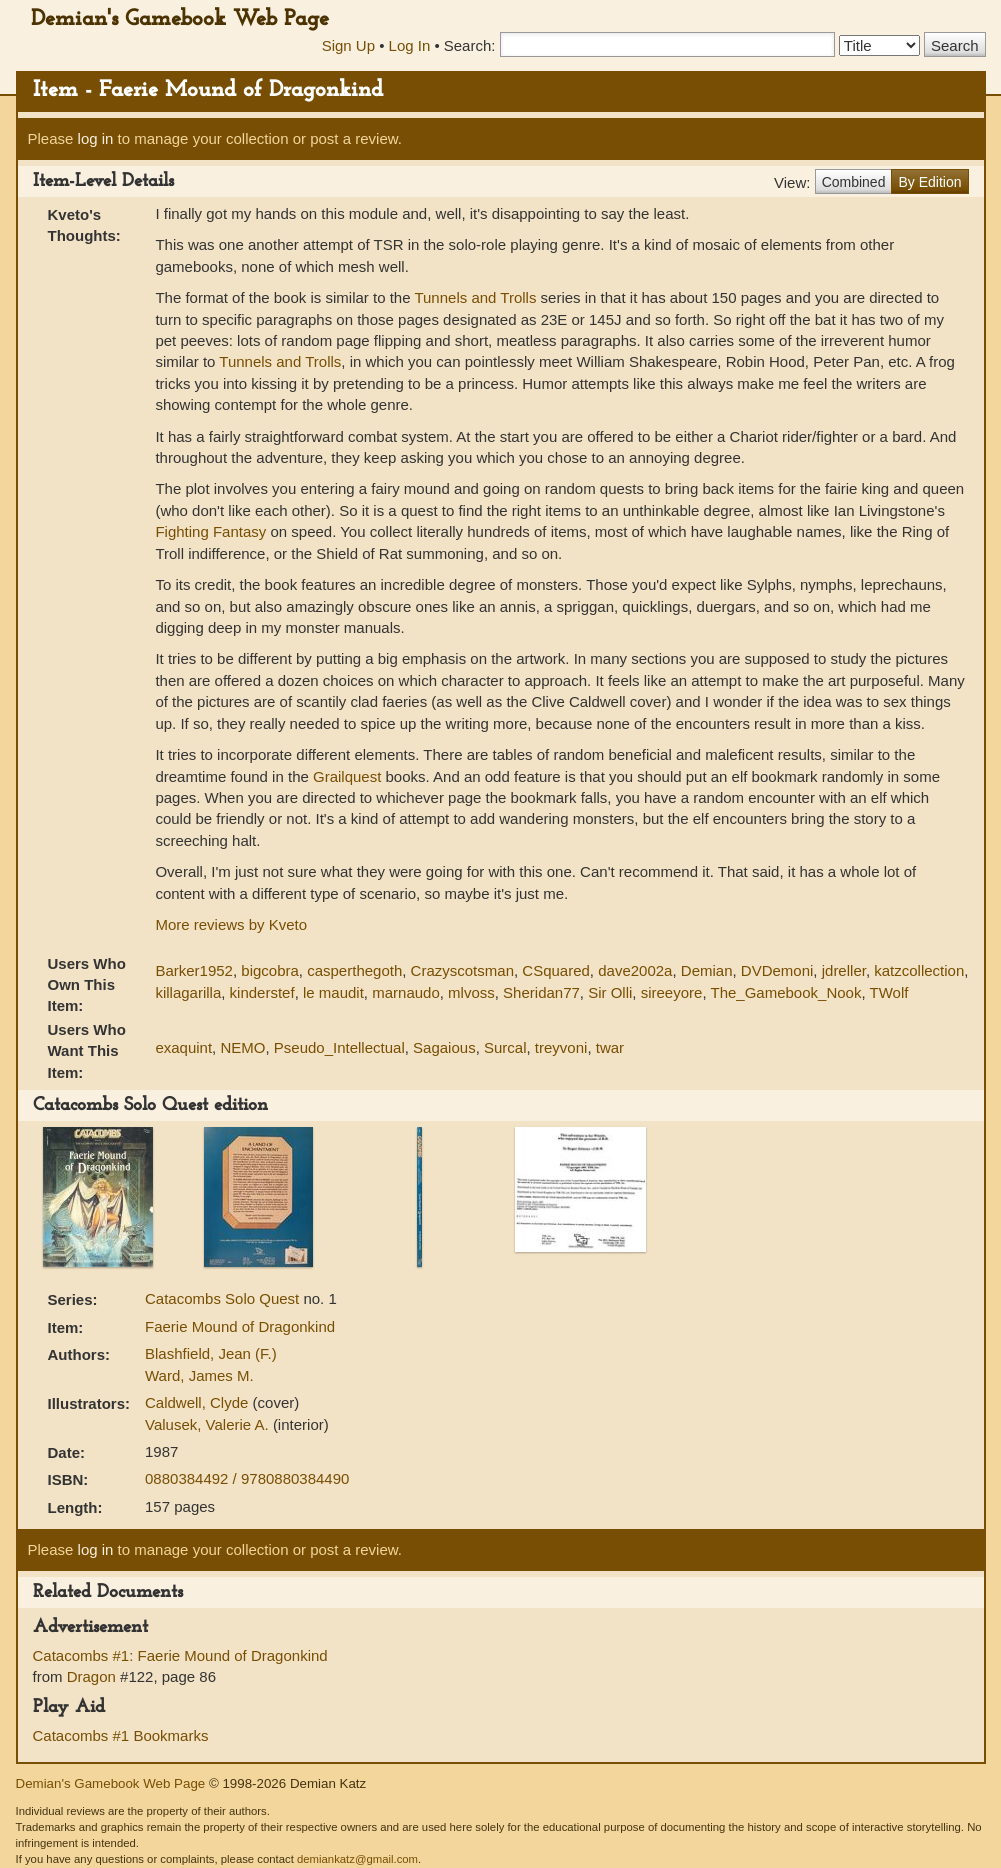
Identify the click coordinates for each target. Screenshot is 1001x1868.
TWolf (889, 992)
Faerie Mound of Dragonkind (240, 1326)
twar (610, 1047)
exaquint (183, 1047)
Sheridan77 (541, 992)
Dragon (91, 1676)
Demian (707, 970)
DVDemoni (777, 970)
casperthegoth (354, 970)
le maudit (333, 992)
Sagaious (444, 1047)
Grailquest (347, 776)
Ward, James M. (199, 1375)
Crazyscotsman (462, 970)
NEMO (242, 1047)
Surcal (505, 1047)
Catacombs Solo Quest (224, 1298)
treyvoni (561, 1047)
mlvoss (471, 992)
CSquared (556, 970)
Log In (410, 45)
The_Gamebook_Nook (785, 992)
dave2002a (635, 970)
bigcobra (270, 970)
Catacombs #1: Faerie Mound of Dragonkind (180, 1655)
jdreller (844, 970)
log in (96, 138)
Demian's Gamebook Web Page (180, 19)
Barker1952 (194, 970)
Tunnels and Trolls (475, 297)
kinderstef (262, 992)
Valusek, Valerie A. (209, 1424)
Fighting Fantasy (210, 531)
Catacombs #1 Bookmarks (121, 1735)
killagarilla (188, 992)
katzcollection (919, 970)
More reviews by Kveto (231, 924)
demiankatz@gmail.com (357, 1859)
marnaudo (406, 992)
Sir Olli (610, 992)
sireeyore (672, 992)
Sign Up (348, 45)
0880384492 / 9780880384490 (247, 1478)
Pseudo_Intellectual (339, 1047)
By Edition (929, 182)
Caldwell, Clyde (199, 1402)
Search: (470, 45)
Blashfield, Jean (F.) (211, 1353)
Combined (854, 182)
